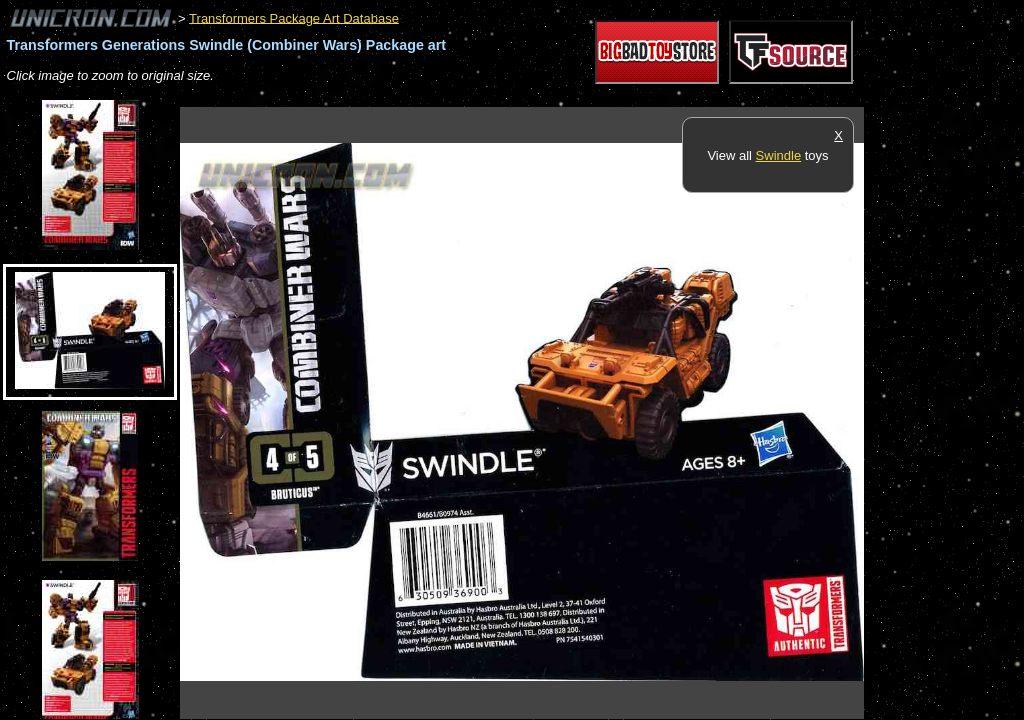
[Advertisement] (544, 96)
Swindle (779, 155)
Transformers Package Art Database (294, 17)
